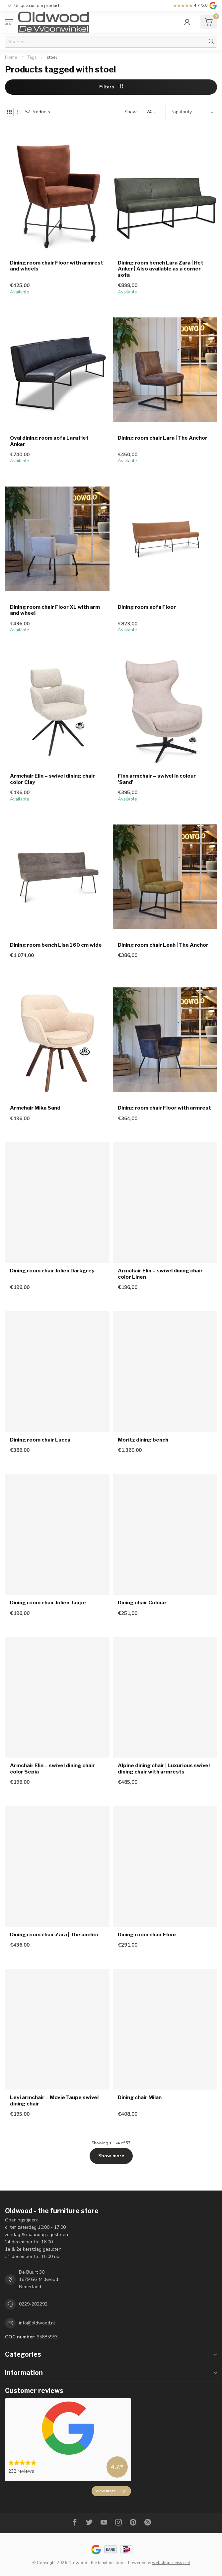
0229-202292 (33, 2304)
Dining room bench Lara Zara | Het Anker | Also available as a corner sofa (160, 269)
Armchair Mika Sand (35, 1108)
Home (11, 57)
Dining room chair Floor (147, 1935)
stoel (52, 57)
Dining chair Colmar (142, 1603)
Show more (111, 2156)
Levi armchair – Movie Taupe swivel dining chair (54, 2100)
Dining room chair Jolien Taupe (48, 1603)
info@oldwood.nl (37, 2323)
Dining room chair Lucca (40, 1440)
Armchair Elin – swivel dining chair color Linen (160, 1274)
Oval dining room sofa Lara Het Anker (49, 441)
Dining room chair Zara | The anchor (54, 1935)
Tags (32, 57)
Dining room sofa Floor (147, 607)
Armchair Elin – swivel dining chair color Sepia (52, 1768)
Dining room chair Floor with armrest (164, 1108)
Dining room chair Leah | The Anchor (163, 945)
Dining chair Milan (140, 2097)
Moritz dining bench (143, 1440)
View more (110, 2491)
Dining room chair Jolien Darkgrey (52, 1271)
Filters (111, 87)
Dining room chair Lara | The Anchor (162, 438)
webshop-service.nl (171, 2562)
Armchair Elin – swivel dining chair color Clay (52, 779)
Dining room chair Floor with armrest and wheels (56, 266)
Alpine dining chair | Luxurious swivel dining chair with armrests (164, 1768)
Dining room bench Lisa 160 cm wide (56, 945)
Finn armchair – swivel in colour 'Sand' (157, 779)
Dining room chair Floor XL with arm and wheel (55, 610)
